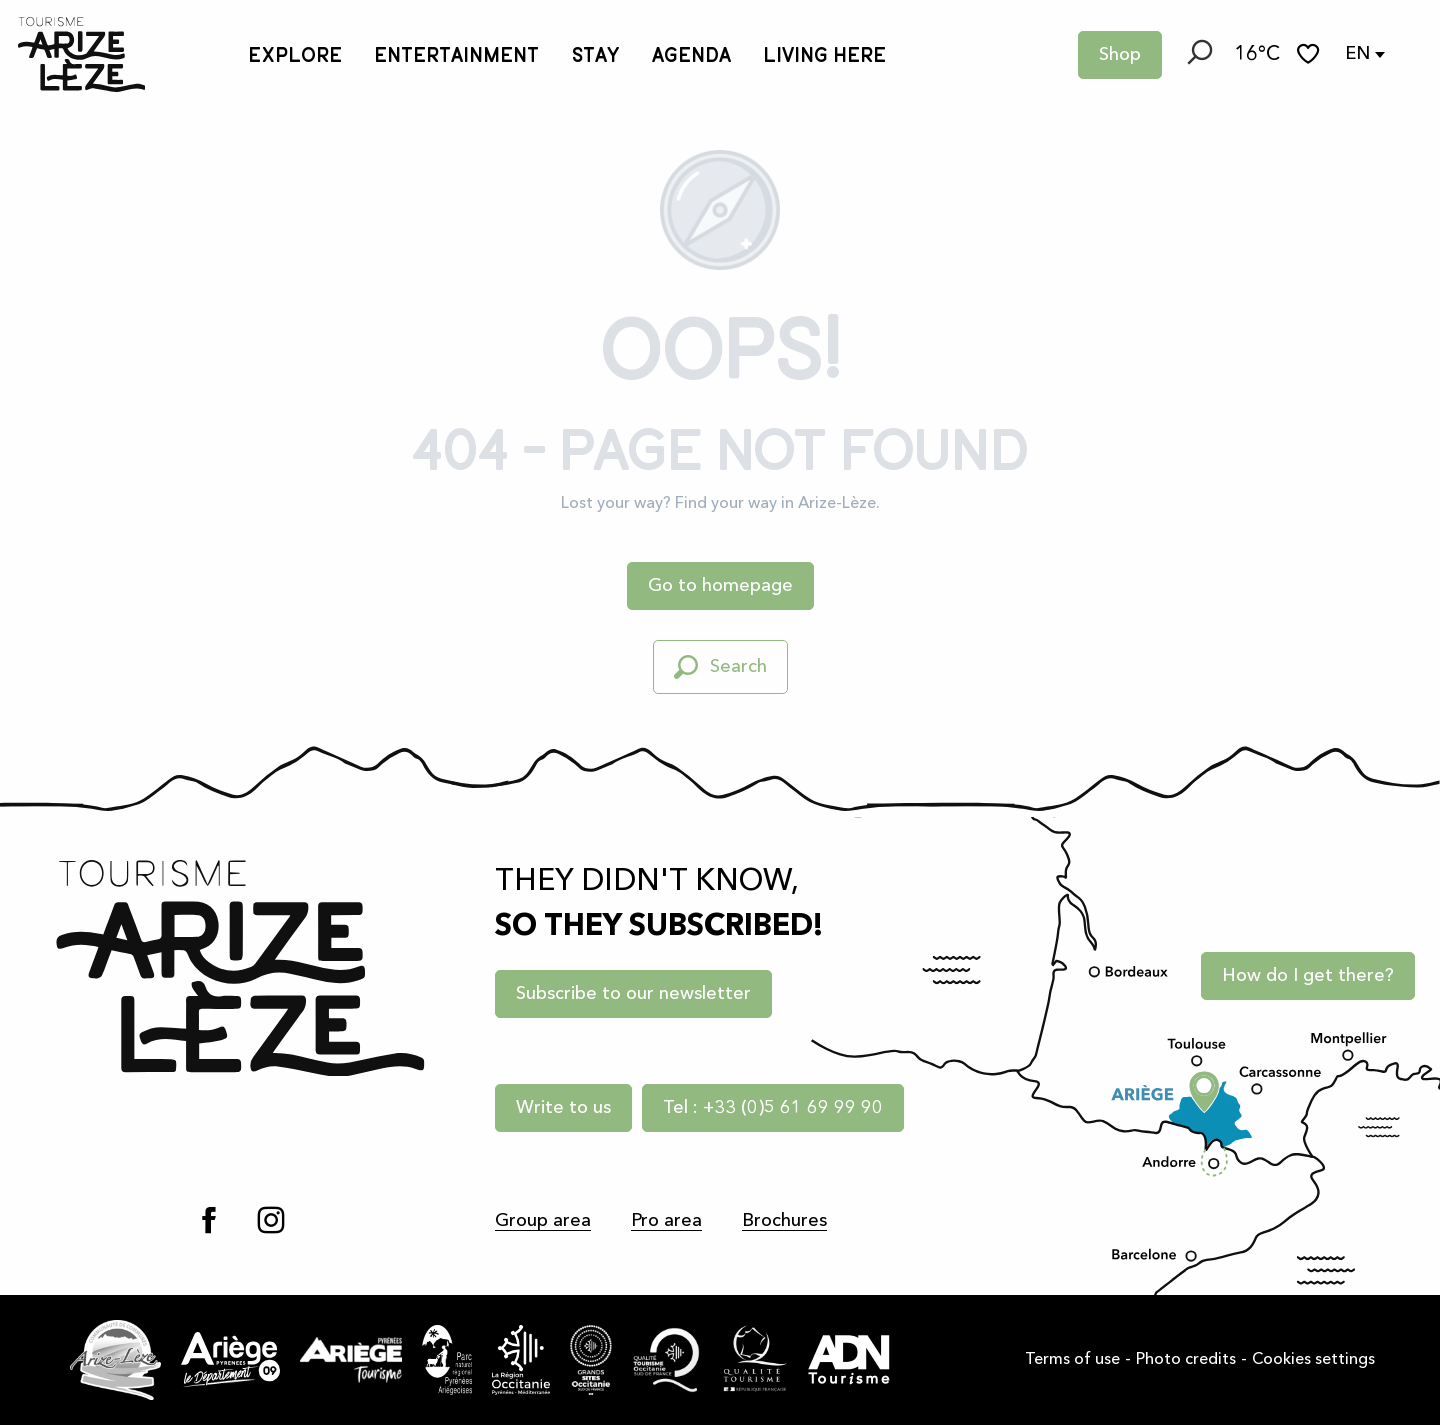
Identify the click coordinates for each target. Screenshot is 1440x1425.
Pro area (666, 1221)
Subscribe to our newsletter (633, 994)
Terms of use (1072, 1360)
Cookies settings (1313, 1360)
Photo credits (1186, 1360)
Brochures (784, 1221)
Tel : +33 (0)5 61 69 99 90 (773, 1108)
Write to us (563, 1108)
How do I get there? (1308, 976)
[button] (1198, 55)
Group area (543, 1221)
